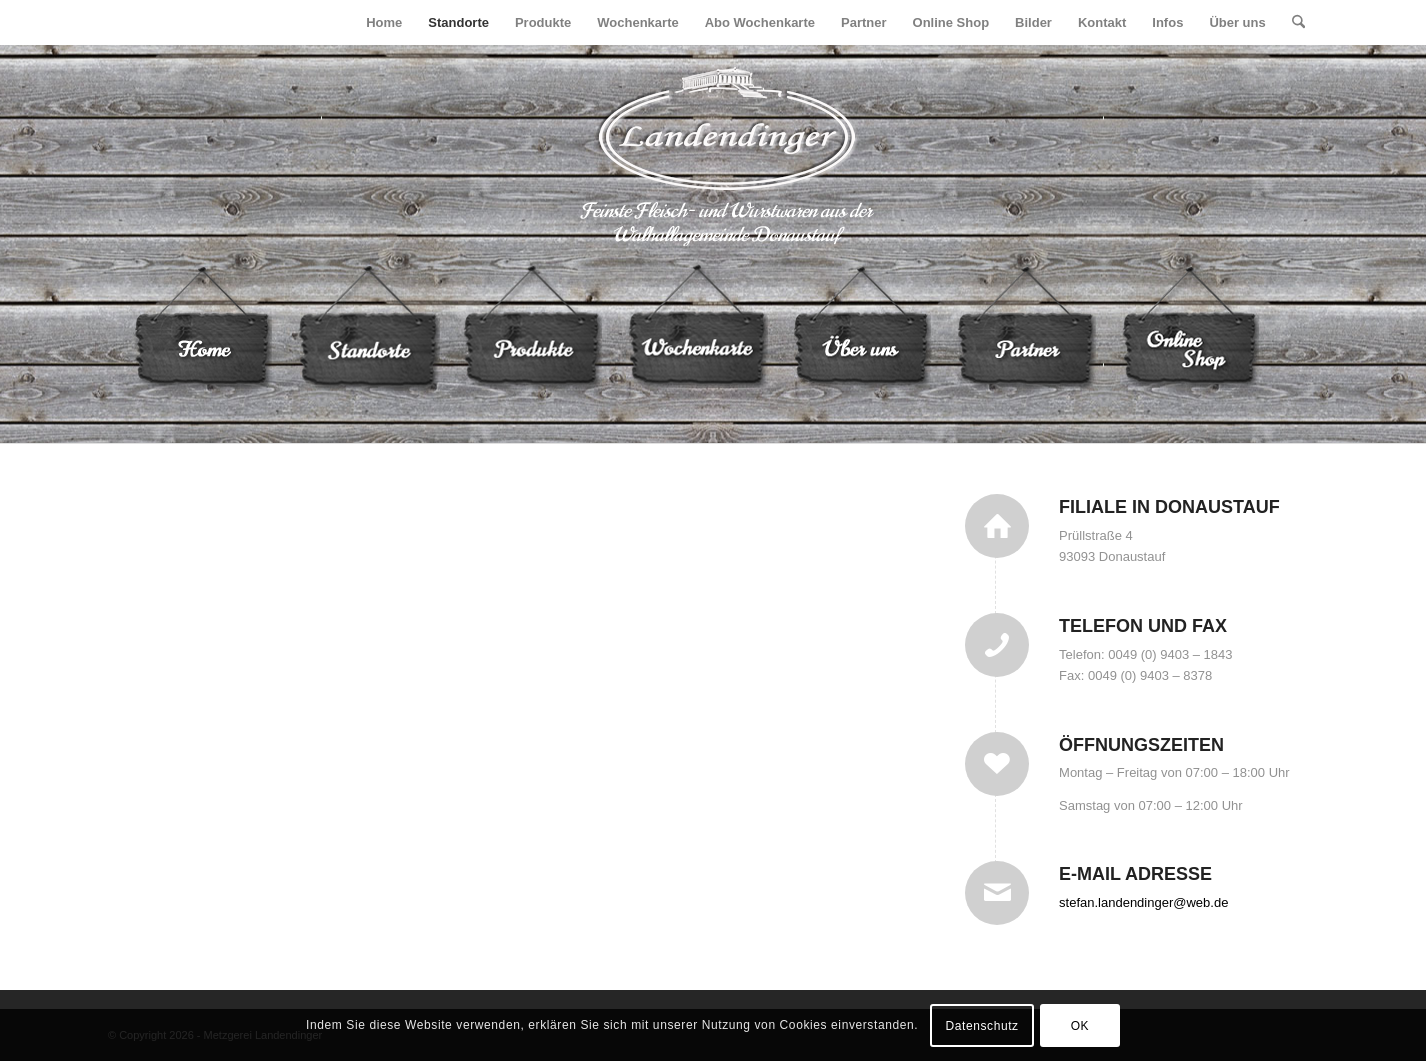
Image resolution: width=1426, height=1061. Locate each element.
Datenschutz (981, 1026)
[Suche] (1298, 22)
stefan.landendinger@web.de (1143, 902)
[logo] (713, 154)
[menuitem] (384, 22)
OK (1080, 1026)
